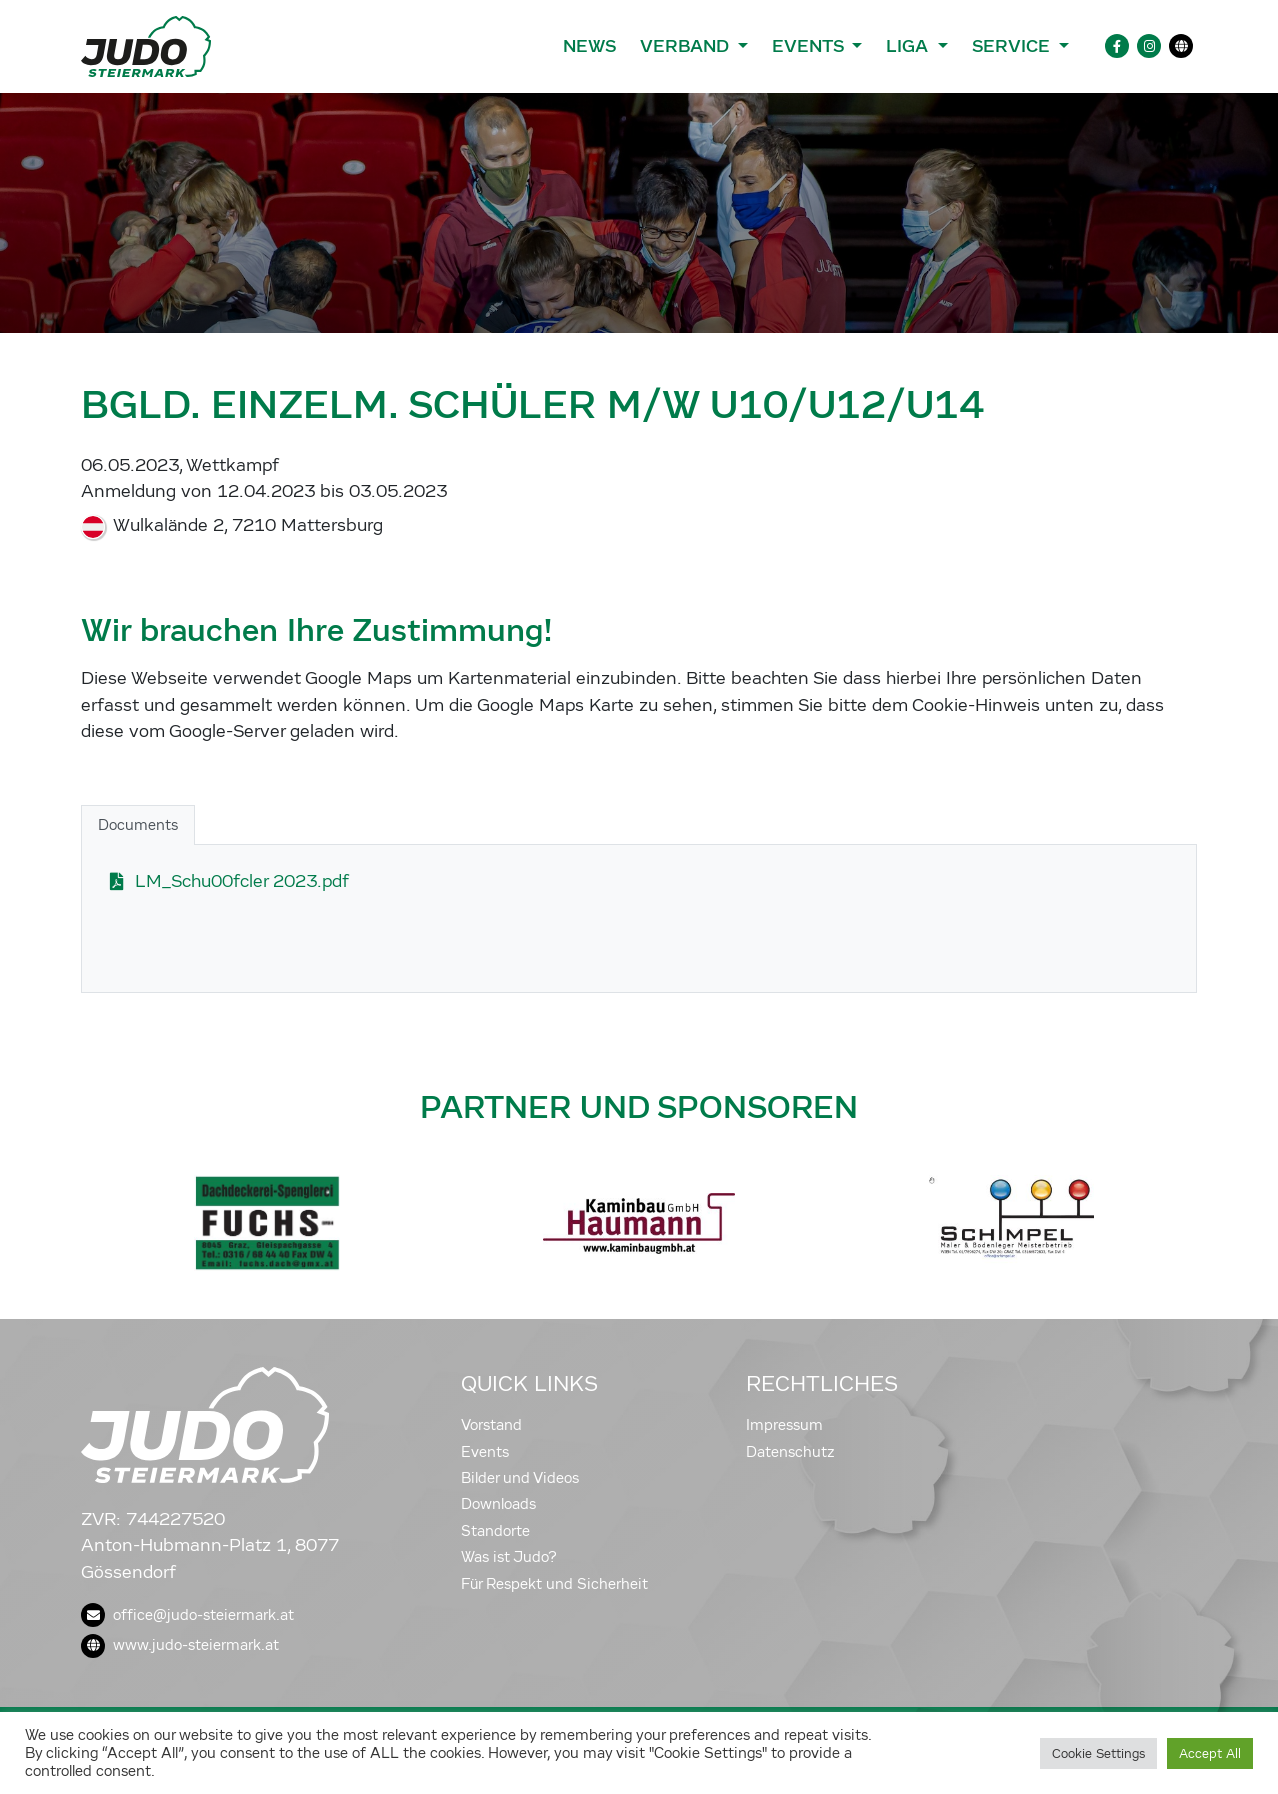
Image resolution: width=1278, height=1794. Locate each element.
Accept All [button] (1210, 1753)
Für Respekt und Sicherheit (554, 1584)
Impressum (784, 1425)
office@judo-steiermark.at (187, 1615)
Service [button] (1013, 46)
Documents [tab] (138, 825)
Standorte (495, 1531)
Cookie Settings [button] (1098, 1753)
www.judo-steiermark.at (180, 1645)
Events (485, 1452)
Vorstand (491, 1425)
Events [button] (810, 46)
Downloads (498, 1504)
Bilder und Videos (520, 1478)
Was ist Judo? (509, 1557)
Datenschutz (790, 1452)
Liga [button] (909, 46)
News (589, 46)
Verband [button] (686, 46)
